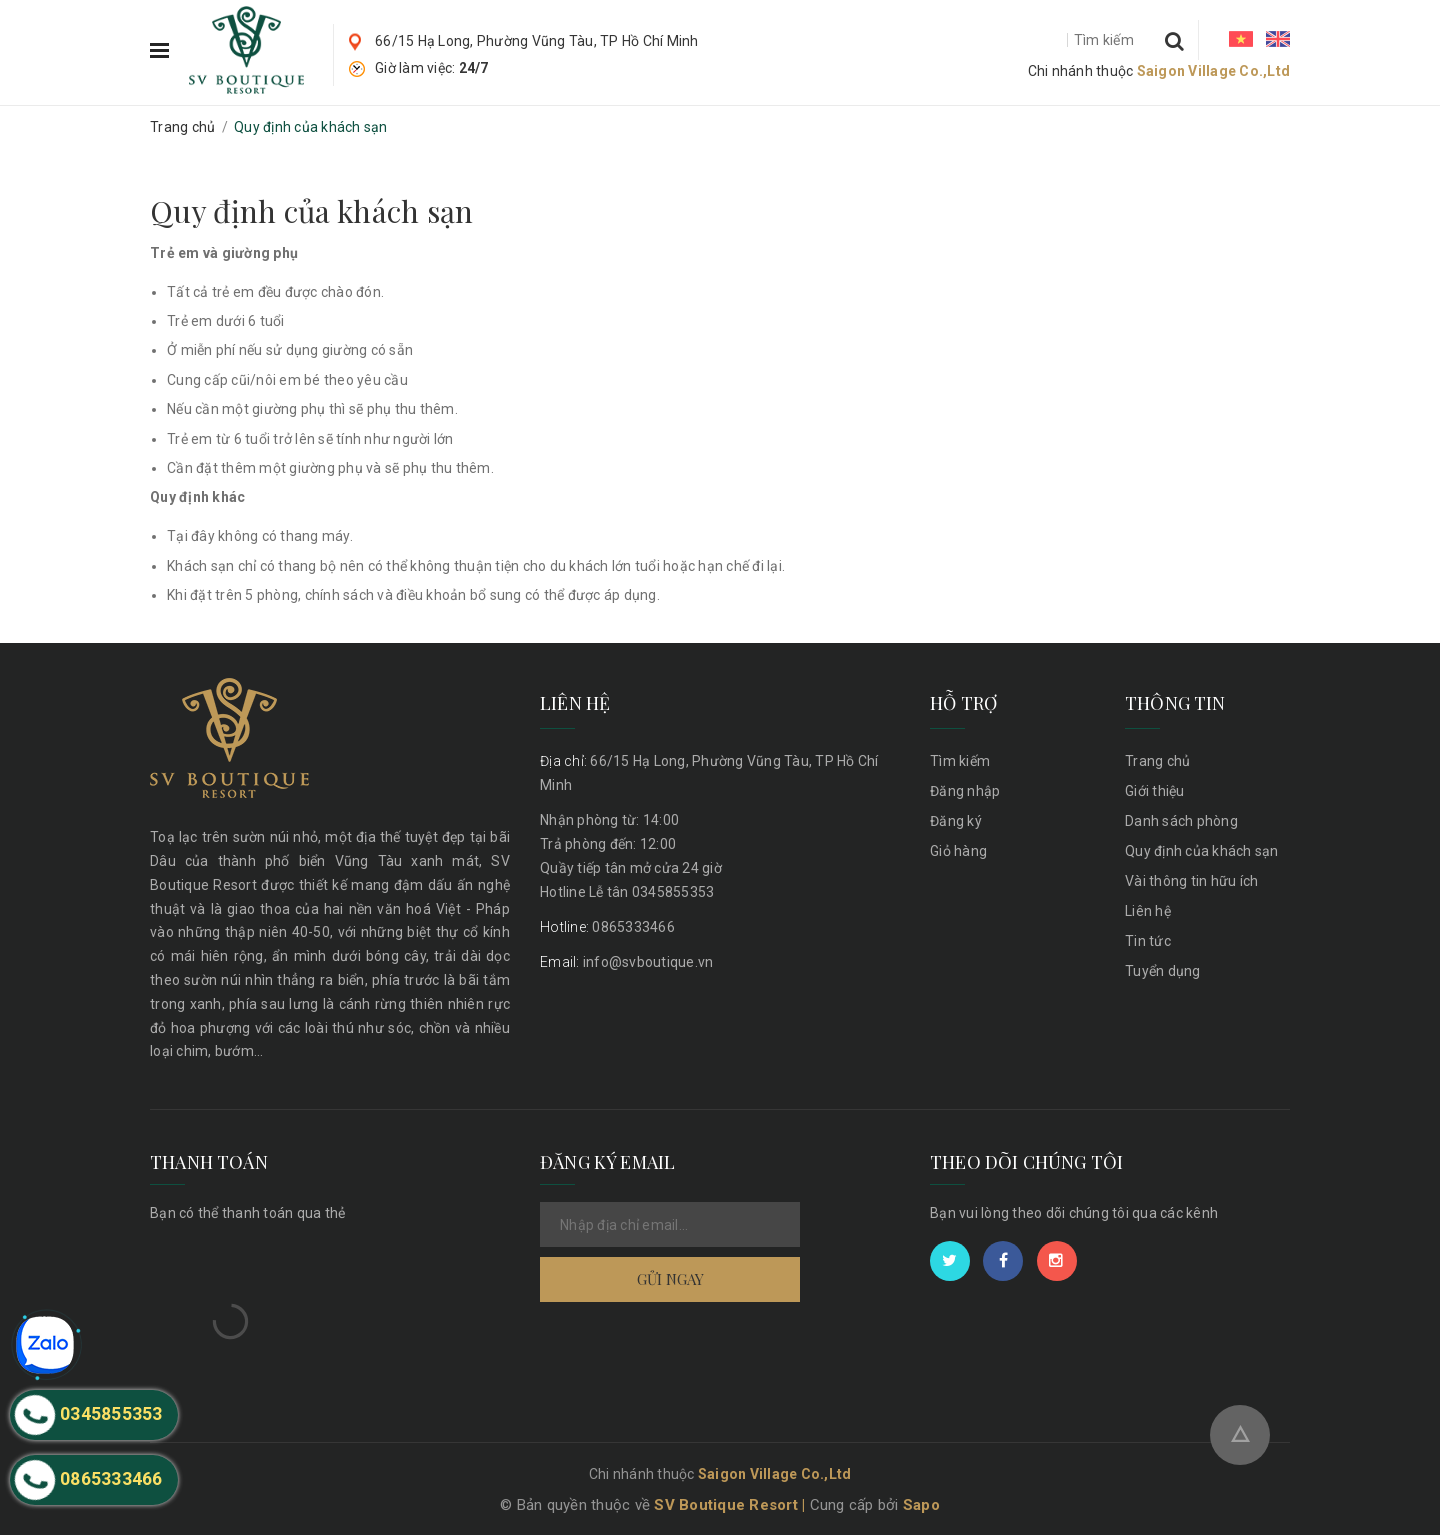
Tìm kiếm (960, 761)
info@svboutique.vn (626, 962)
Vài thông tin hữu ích (1191, 881)
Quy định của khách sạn (312, 211)
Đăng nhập (965, 791)
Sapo (921, 1505)
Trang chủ (1157, 761)
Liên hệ (1148, 911)
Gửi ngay (670, 1279)
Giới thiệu (1155, 791)
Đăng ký (956, 821)
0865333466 (607, 927)
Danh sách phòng (1181, 821)
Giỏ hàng (958, 851)
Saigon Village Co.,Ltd (1214, 71)
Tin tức (1148, 941)
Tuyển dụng (1163, 971)
